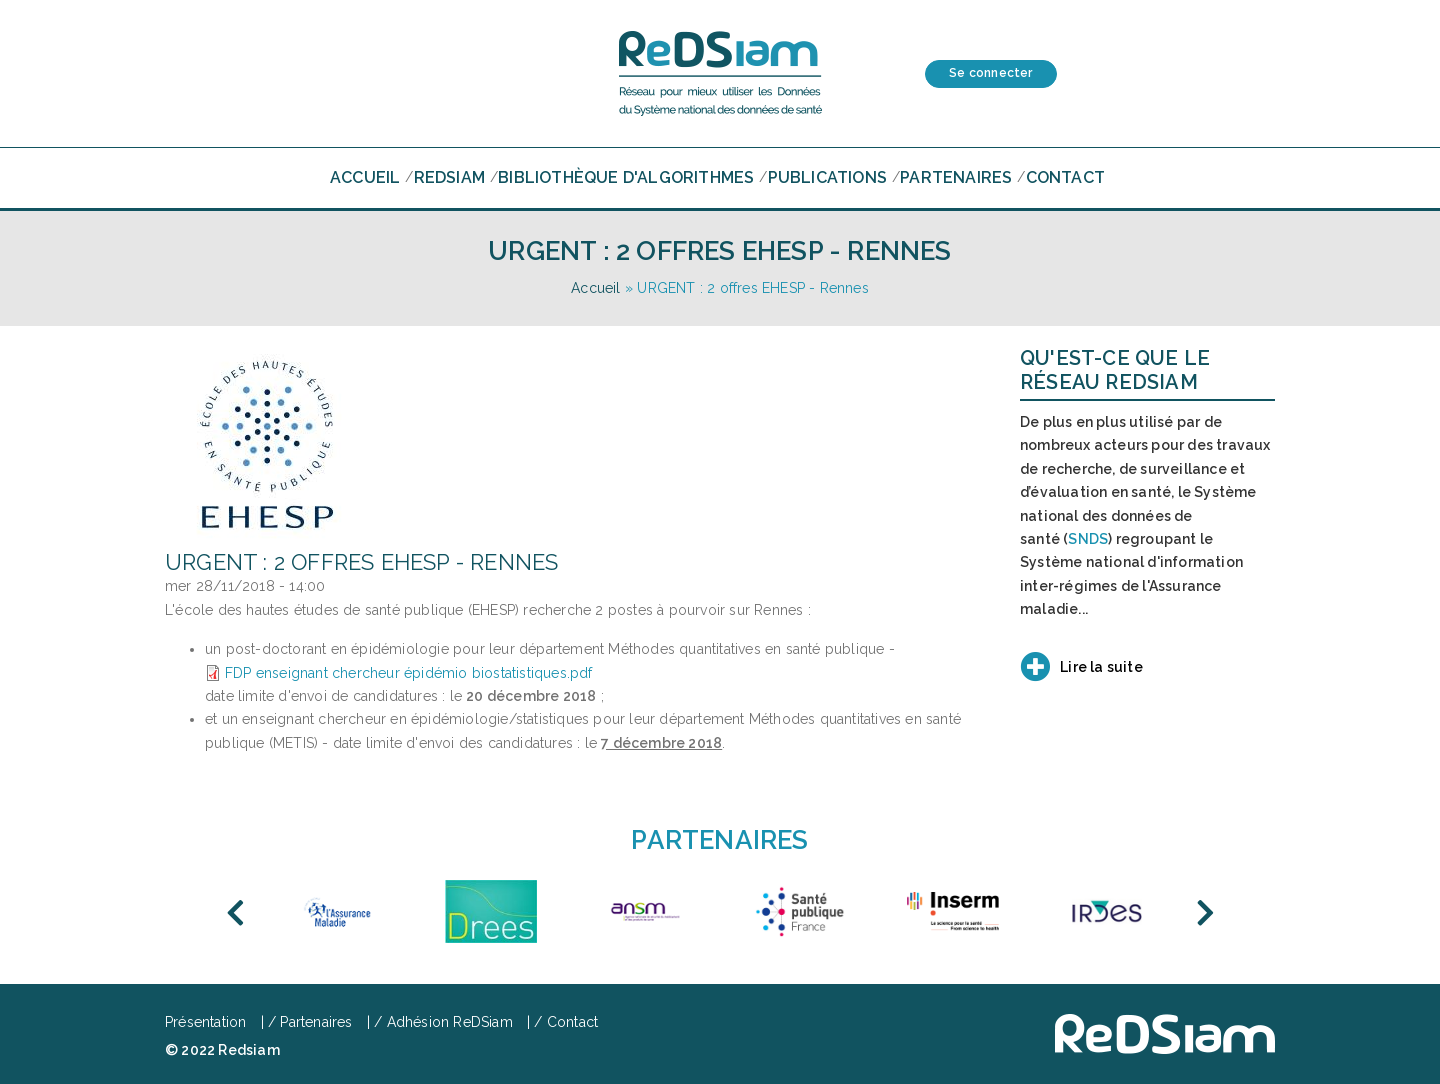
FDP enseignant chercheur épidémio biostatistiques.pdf (409, 673)
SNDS (1088, 539)
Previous (235, 913)
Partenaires (956, 177)
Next (1205, 913)
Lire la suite (1101, 667)
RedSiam (449, 177)
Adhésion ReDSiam (450, 1022)
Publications (827, 177)
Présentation (205, 1022)
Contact (1065, 177)
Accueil (365, 177)
